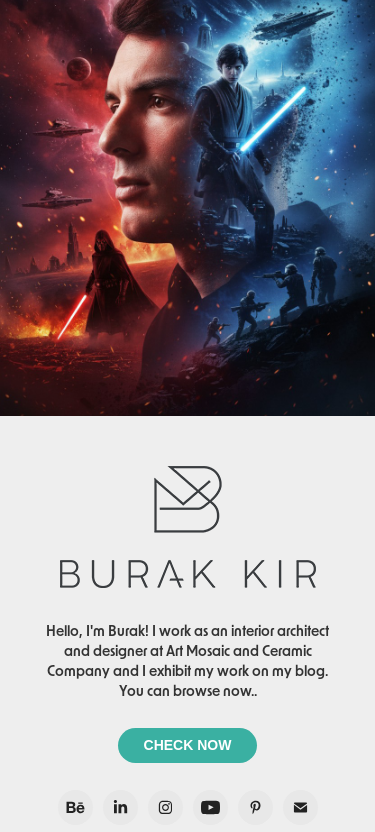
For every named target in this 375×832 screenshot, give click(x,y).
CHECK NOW (188, 745)
